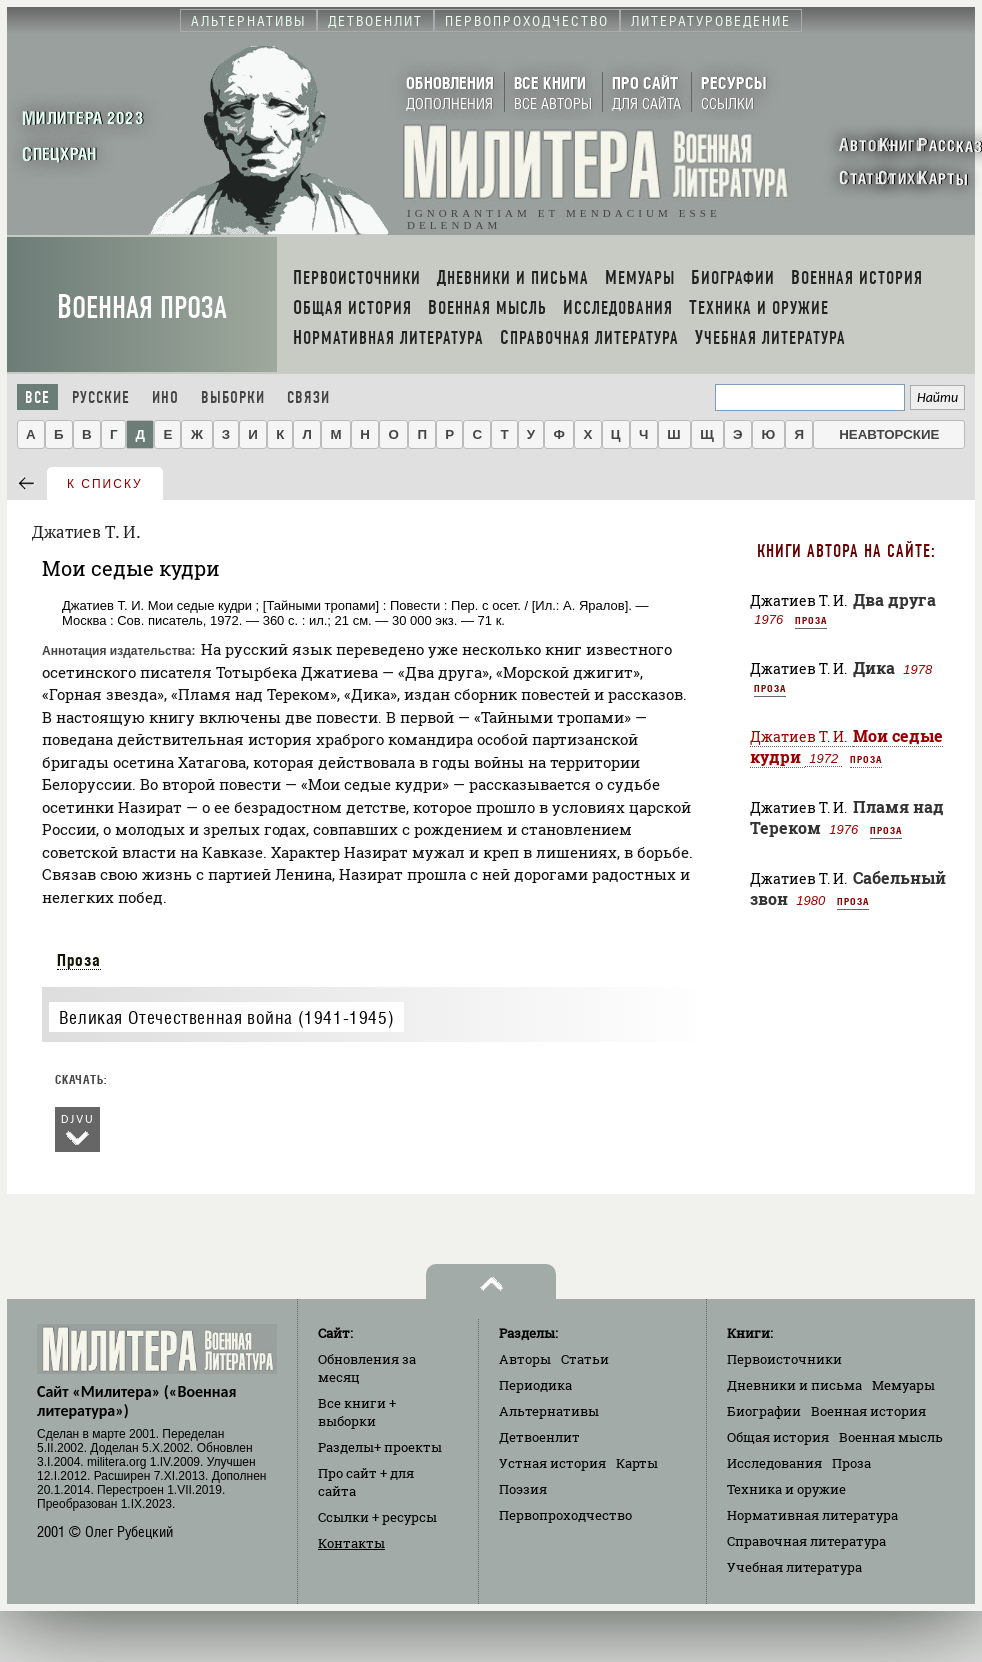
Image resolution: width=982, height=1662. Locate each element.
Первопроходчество (565, 1515)
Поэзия (523, 1489)
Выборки (233, 397)
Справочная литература (806, 1541)
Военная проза (142, 307)
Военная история (868, 1411)
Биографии (764, 1411)
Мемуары (903, 1385)
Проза (79, 960)
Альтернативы (549, 1411)
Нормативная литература (812, 1515)
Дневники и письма (794, 1385)
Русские (101, 397)
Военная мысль (891, 1437)
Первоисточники (784, 1359)
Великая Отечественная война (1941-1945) (226, 1017)
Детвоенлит (539, 1437)
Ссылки (377, 1517)
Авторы (525, 1359)
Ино (165, 397)
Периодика (535, 1385)
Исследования (774, 1463)
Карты (637, 1463)
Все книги (357, 1412)
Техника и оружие (786, 1489)
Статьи (585, 1359)
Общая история (778, 1437)
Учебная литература (794, 1567)
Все (37, 397)
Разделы (380, 1447)
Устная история (552, 1463)
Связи (308, 397)
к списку (105, 484)
